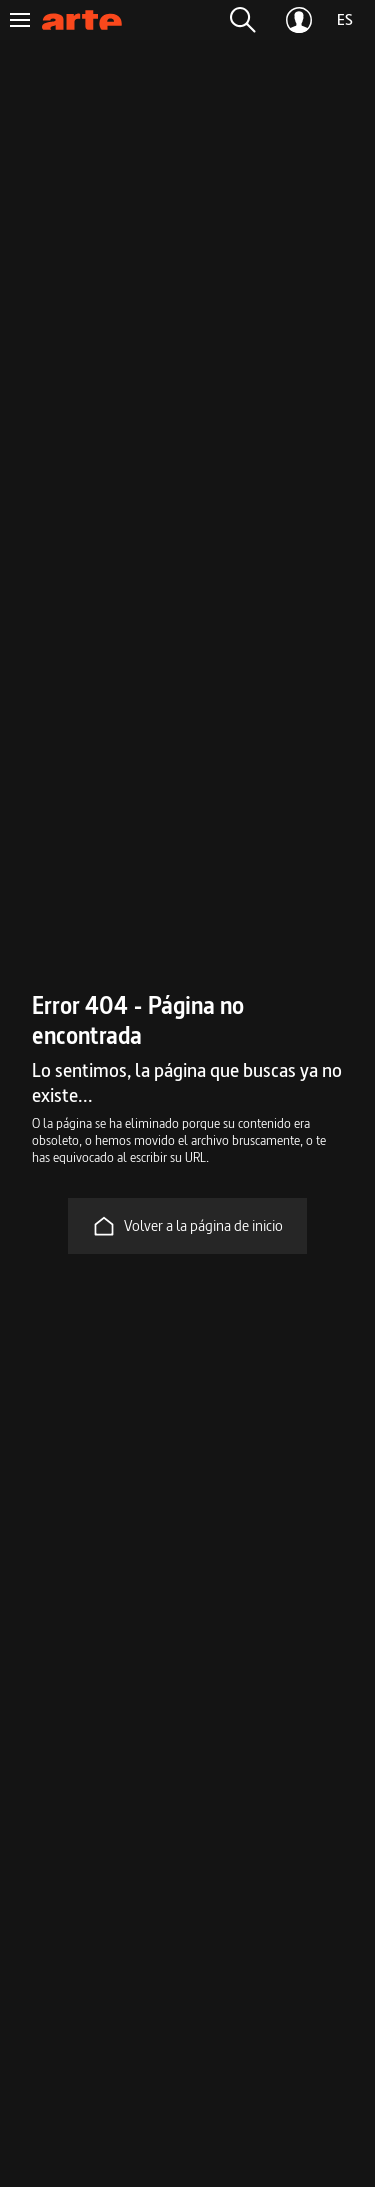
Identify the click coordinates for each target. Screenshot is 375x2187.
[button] (243, 20)
